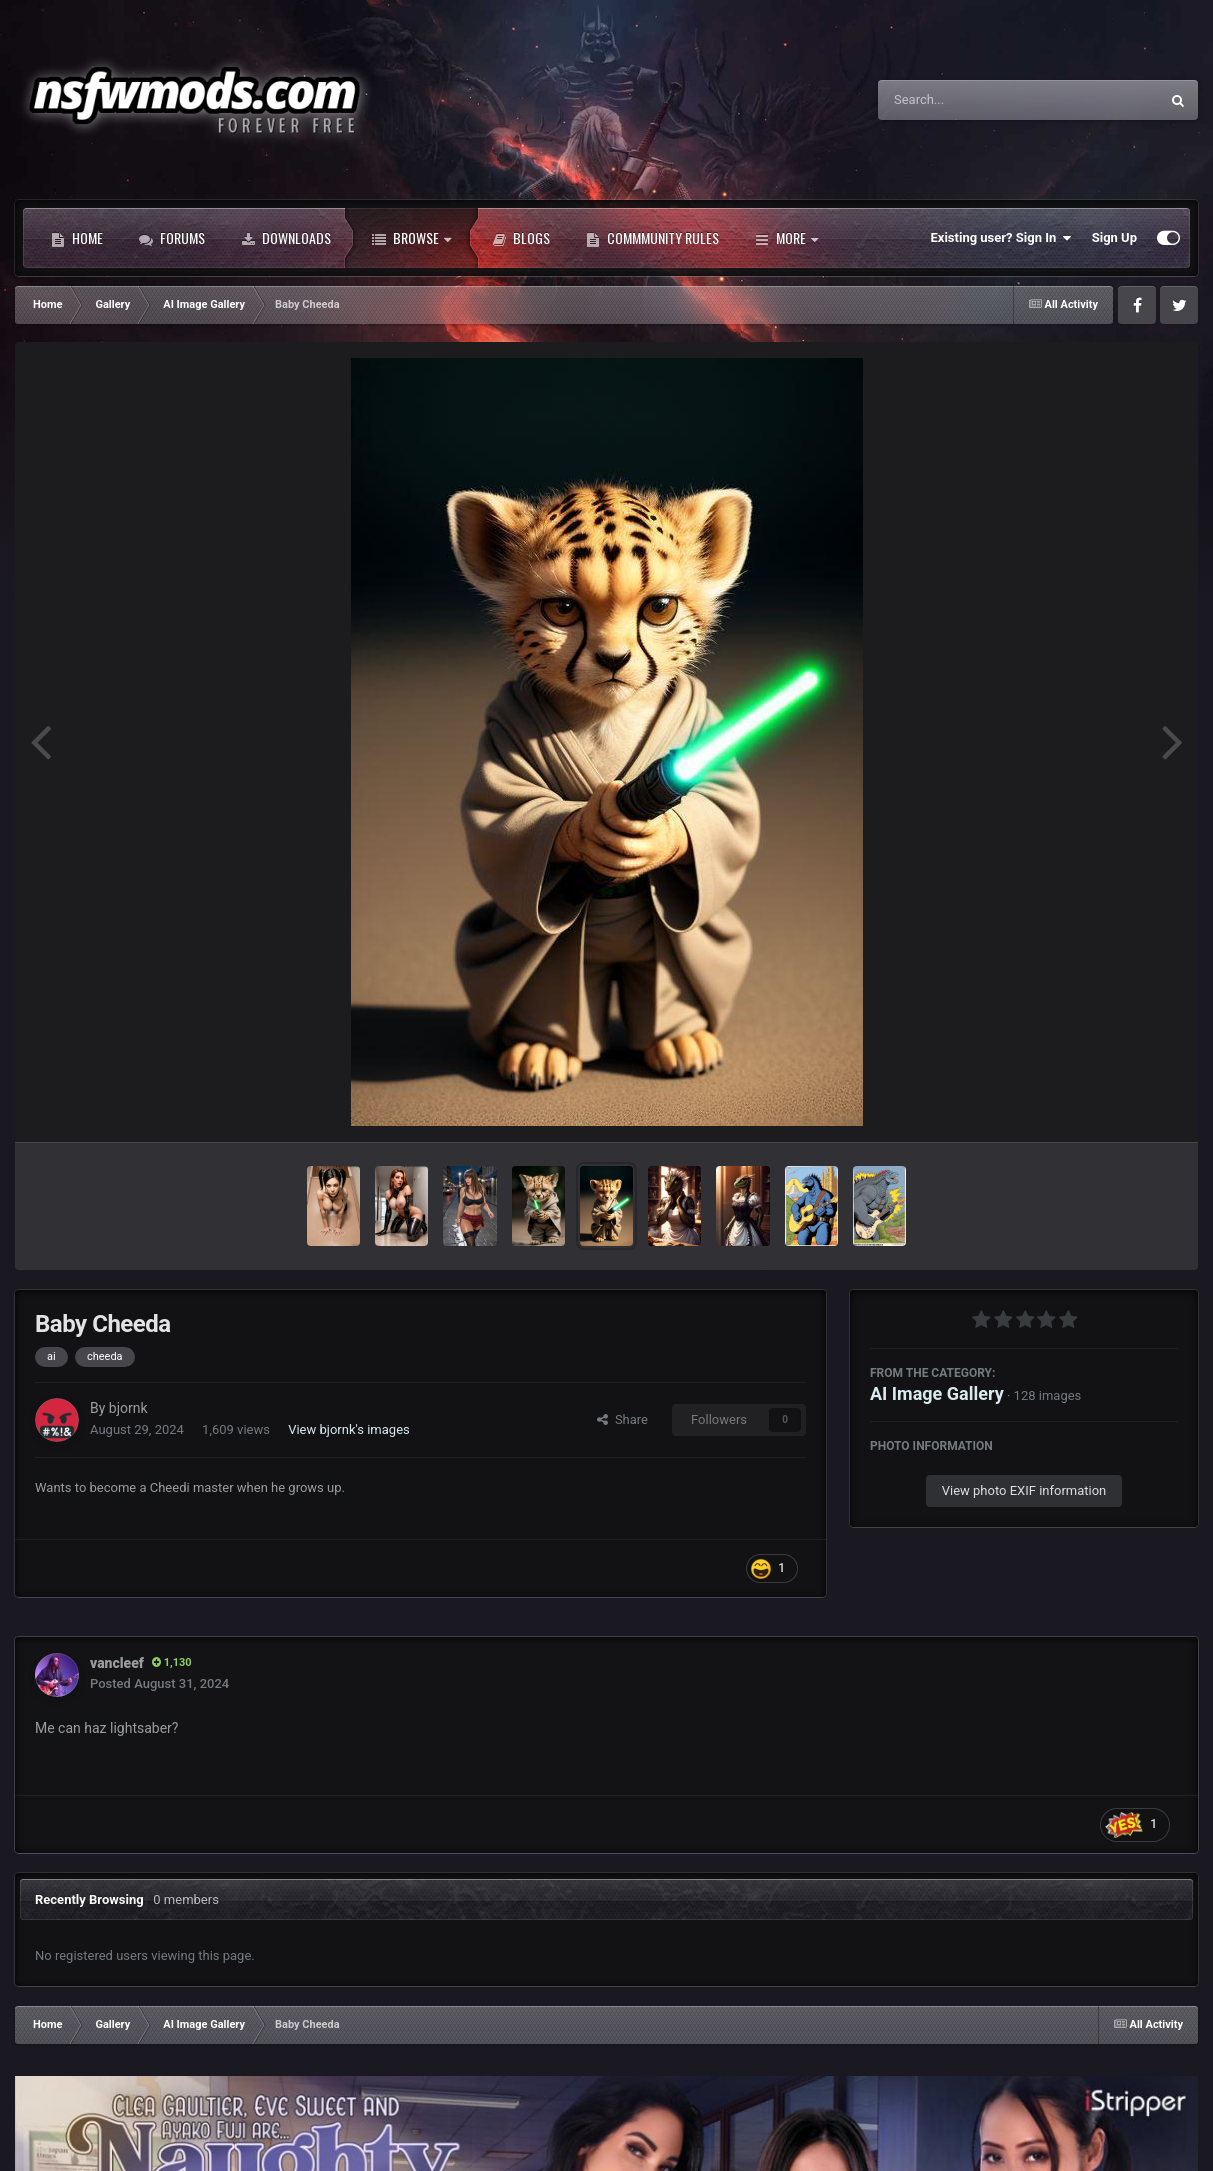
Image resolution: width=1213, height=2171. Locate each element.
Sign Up (1114, 237)
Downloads (286, 238)
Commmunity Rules (652, 238)
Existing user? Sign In (1001, 238)
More (786, 238)
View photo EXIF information (1024, 1490)
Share (622, 1419)
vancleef (117, 1663)
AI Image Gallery (937, 1393)
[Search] (968, 100)
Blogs (521, 238)
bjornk (128, 1408)
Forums (172, 238)
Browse (411, 238)
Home (77, 238)
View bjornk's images (349, 1429)
